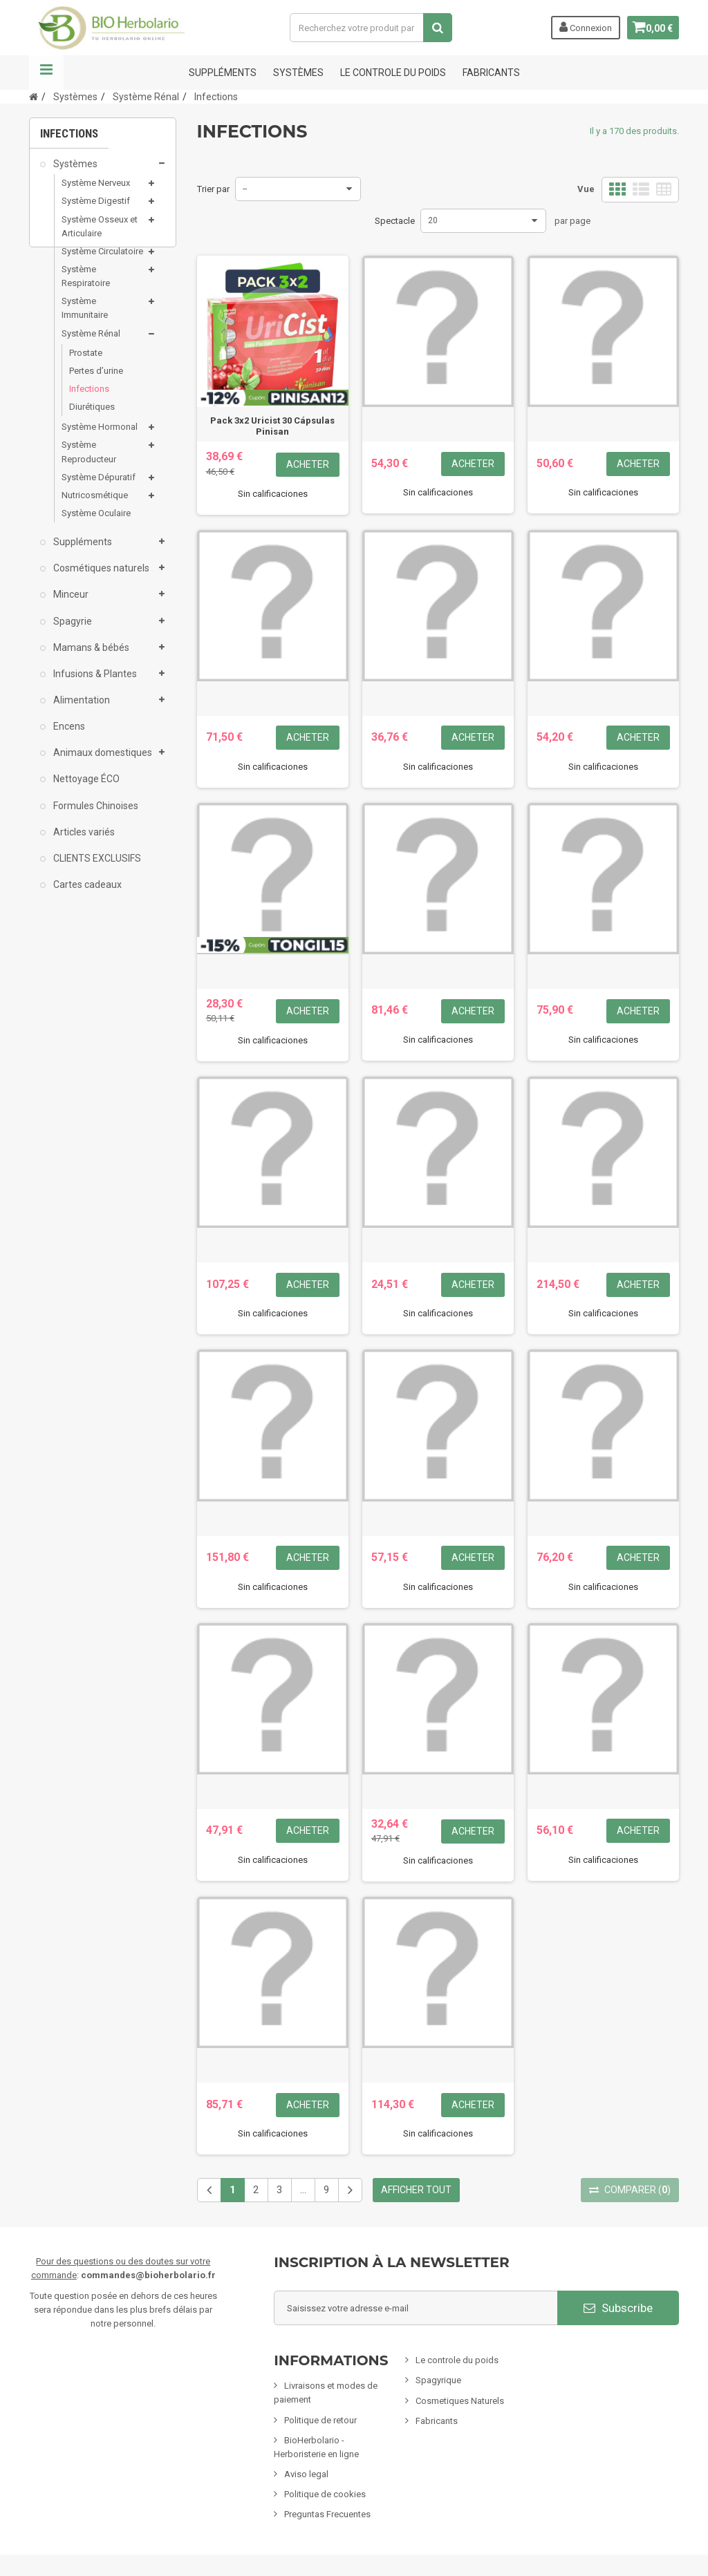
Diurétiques (92, 415)
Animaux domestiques (101, 761)
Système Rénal (91, 342)
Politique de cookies (325, 2494)
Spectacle (395, 221)
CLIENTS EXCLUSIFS (96, 867)
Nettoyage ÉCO (85, 787)
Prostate (85, 362)
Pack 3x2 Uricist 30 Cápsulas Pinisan (272, 426)
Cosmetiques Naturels (460, 2401)
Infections (89, 397)
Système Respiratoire (86, 285)
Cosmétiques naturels (100, 577)
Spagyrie (71, 630)
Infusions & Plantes (94, 682)
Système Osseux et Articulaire (100, 235)
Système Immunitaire (85, 317)
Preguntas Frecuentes (327, 2514)
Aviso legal (306, 2474)
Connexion (580, 27)
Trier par (213, 189)
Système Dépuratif (99, 486)
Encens (68, 735)
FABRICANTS (491, 72)
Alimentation (80, 708)
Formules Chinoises (94, 814)
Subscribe (618, 2308)
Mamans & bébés (90, 656)
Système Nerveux (96, 192)
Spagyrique (438, 2380)
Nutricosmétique (95, 504)
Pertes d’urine (96, 380)
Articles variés (83, 840)
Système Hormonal (100, 435)
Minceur (69, 603)
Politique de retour (320, 2420)
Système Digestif (96, 210)
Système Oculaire (96, 522)
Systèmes (298, 72)
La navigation (46, 72)
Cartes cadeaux (86, 893)
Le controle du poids (393, 72)
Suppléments (223, 72)
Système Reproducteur (89, 460)
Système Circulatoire (102, 260)
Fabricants (437, 2421)
